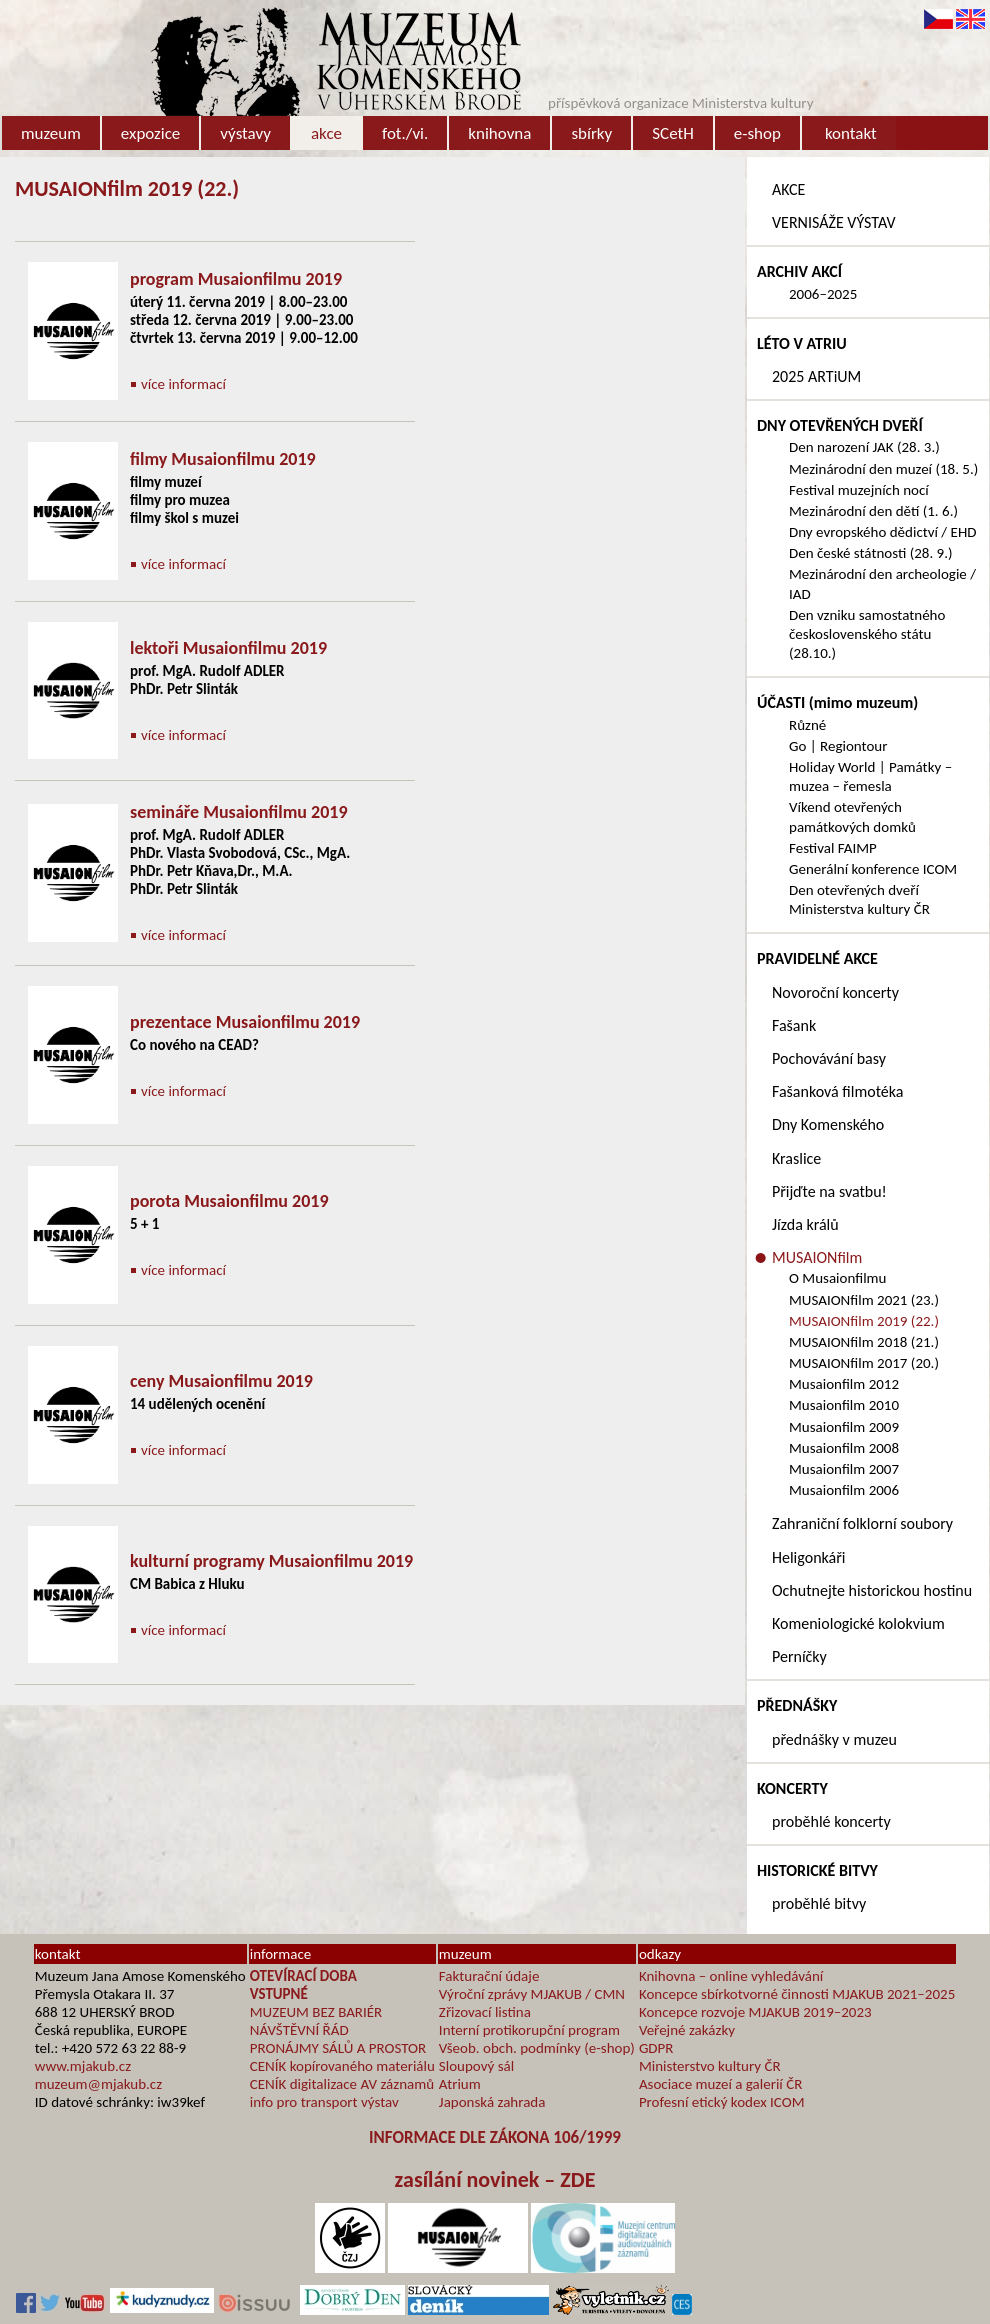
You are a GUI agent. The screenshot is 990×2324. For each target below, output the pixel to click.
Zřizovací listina (485, 2012)
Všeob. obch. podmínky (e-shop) (537, 2048)
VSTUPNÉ (279, 1994)
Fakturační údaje (489, 1976)
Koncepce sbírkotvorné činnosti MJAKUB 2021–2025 (797, 1994)
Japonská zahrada (492, 2102)
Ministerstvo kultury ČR (710, 2066)
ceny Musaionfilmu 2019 (221, 1381)
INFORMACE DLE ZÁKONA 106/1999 (495, 2137)
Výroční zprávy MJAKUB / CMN (532, 1994)
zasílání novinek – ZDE (495, 2179)
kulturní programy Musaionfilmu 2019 (271, 1561)
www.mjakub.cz (83, 2066)
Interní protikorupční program (529, 2030)
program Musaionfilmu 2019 (236, 279)
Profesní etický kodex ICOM (722, 2102)
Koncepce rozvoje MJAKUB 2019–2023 (755, 2012)
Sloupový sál (476, 2066)
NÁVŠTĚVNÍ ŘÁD (299, 2030)
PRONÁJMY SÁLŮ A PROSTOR (338, 2048)
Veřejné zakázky (687, 2030)
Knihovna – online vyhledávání (731, 1976)
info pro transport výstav (324, 2102)
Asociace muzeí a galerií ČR (720, 2084)
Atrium (460, 2084)
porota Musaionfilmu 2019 (229, 1201)
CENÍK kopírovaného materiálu (342, 2066)
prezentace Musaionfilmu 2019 (245, 1022)
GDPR (656, 2048)
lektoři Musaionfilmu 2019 (228, 648)
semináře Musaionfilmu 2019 (239, 812)
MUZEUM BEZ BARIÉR (316, 2012)
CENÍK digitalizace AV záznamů (342, 2084)
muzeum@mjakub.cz (98, 2084)
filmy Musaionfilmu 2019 (223, 459)
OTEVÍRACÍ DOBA (303, 1976)
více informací (183, 384)
